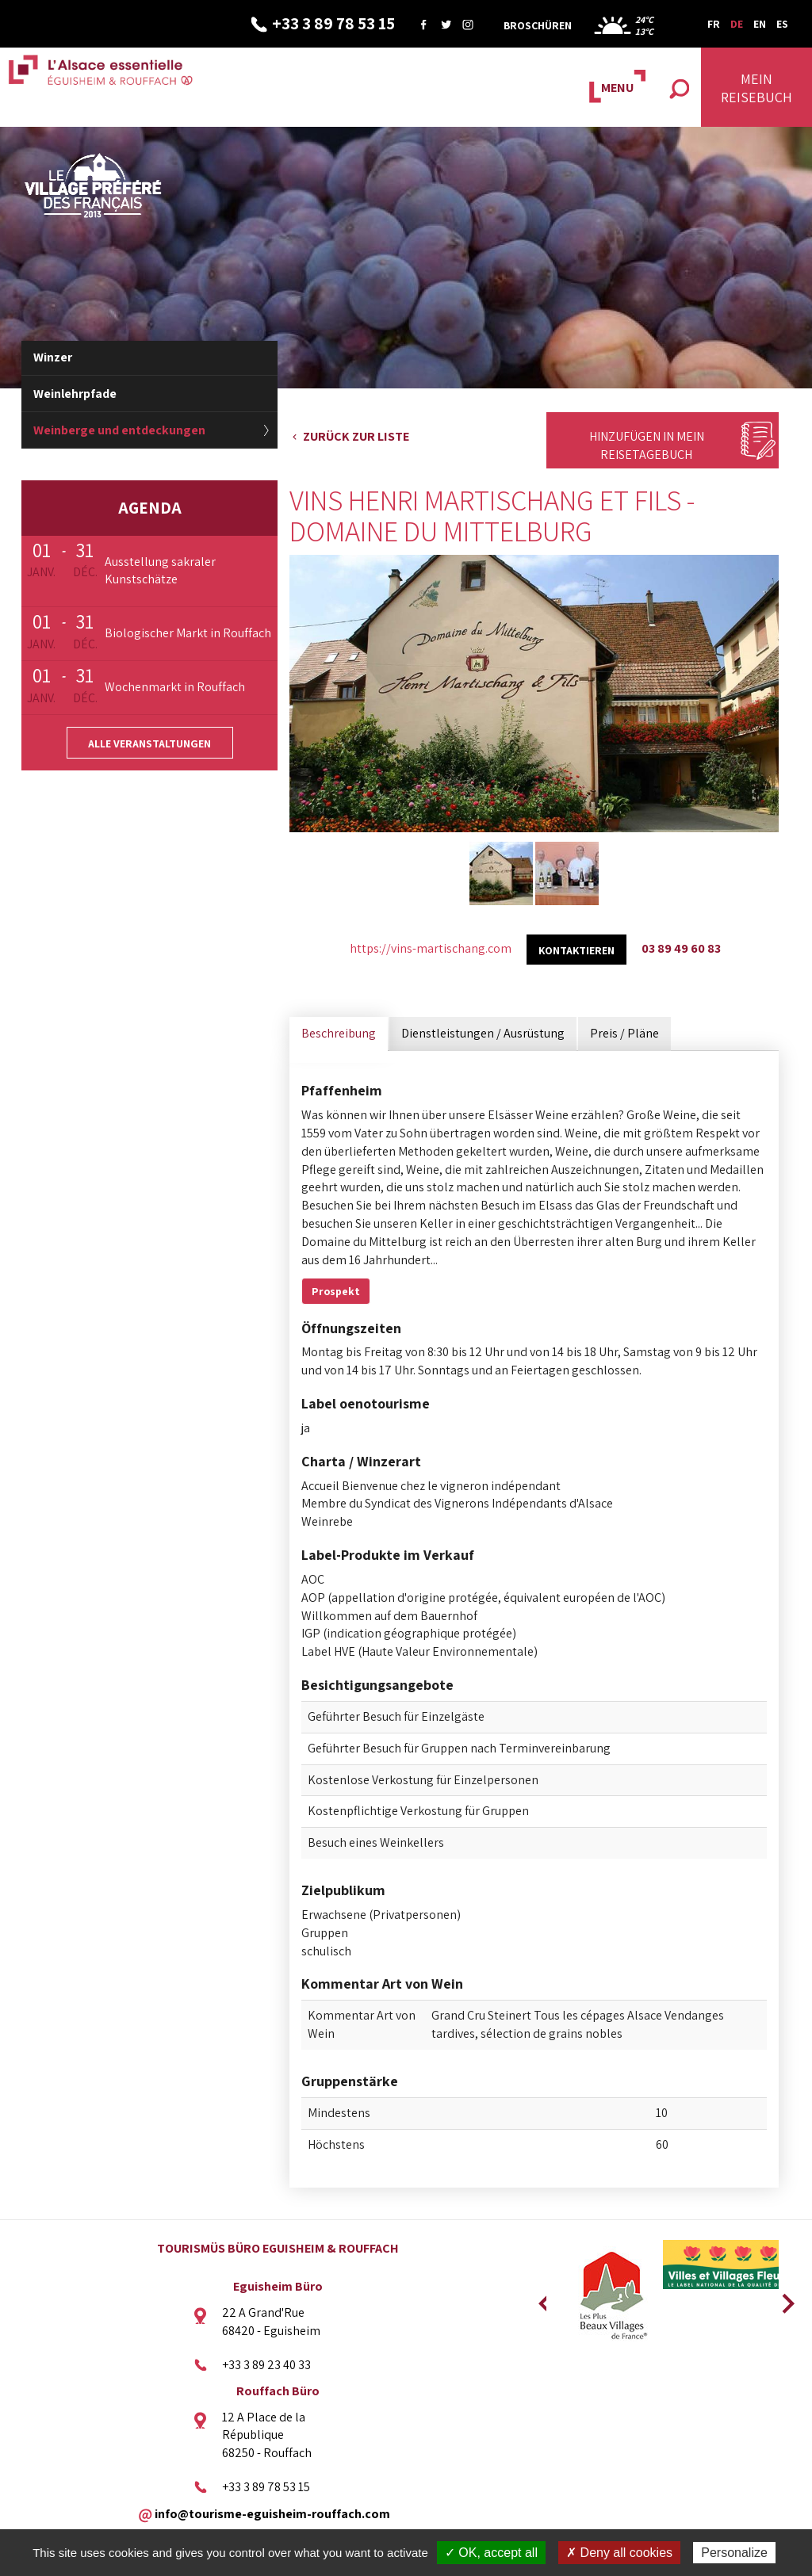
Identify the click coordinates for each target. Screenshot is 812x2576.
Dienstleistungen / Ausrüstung (483, 1033)
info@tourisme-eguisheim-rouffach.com (272, 2513)
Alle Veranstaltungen (149, 743)
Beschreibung (338, 1033)
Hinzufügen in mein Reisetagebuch (646, 445)
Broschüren (538, 25)
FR (713, 24)
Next (783, 2299)
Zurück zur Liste (356, 436)
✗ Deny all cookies (619, 2552)
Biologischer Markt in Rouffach (188, 633)
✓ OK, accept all (491, 2552)
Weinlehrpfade (75, 393)
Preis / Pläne (624, 1033)
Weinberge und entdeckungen (119, 430)
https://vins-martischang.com (430, 948)
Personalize (734, 2552)
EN (759, 24)
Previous (542, 2299)
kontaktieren (576, 950)
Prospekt (336, 1291)
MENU (617, 87)
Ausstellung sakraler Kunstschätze (160, 570)
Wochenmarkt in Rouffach (175, 686)
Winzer (52, 357)
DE (736, 24)
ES (782, 24)
